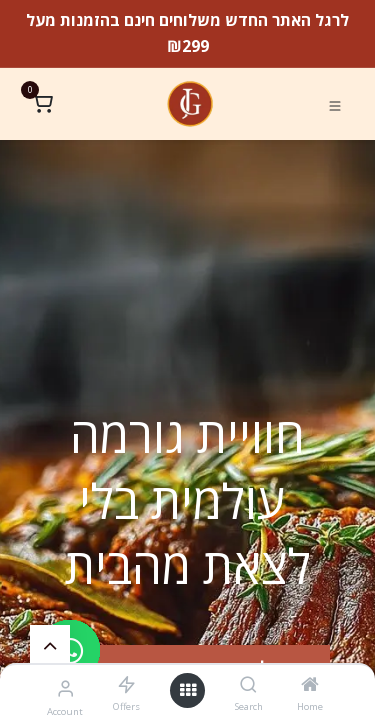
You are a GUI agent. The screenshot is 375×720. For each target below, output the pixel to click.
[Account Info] (65, 687)
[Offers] (126, 685)
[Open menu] (188, 691)
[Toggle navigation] (335, 105)
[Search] (248, 685)
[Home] (310, 685)
